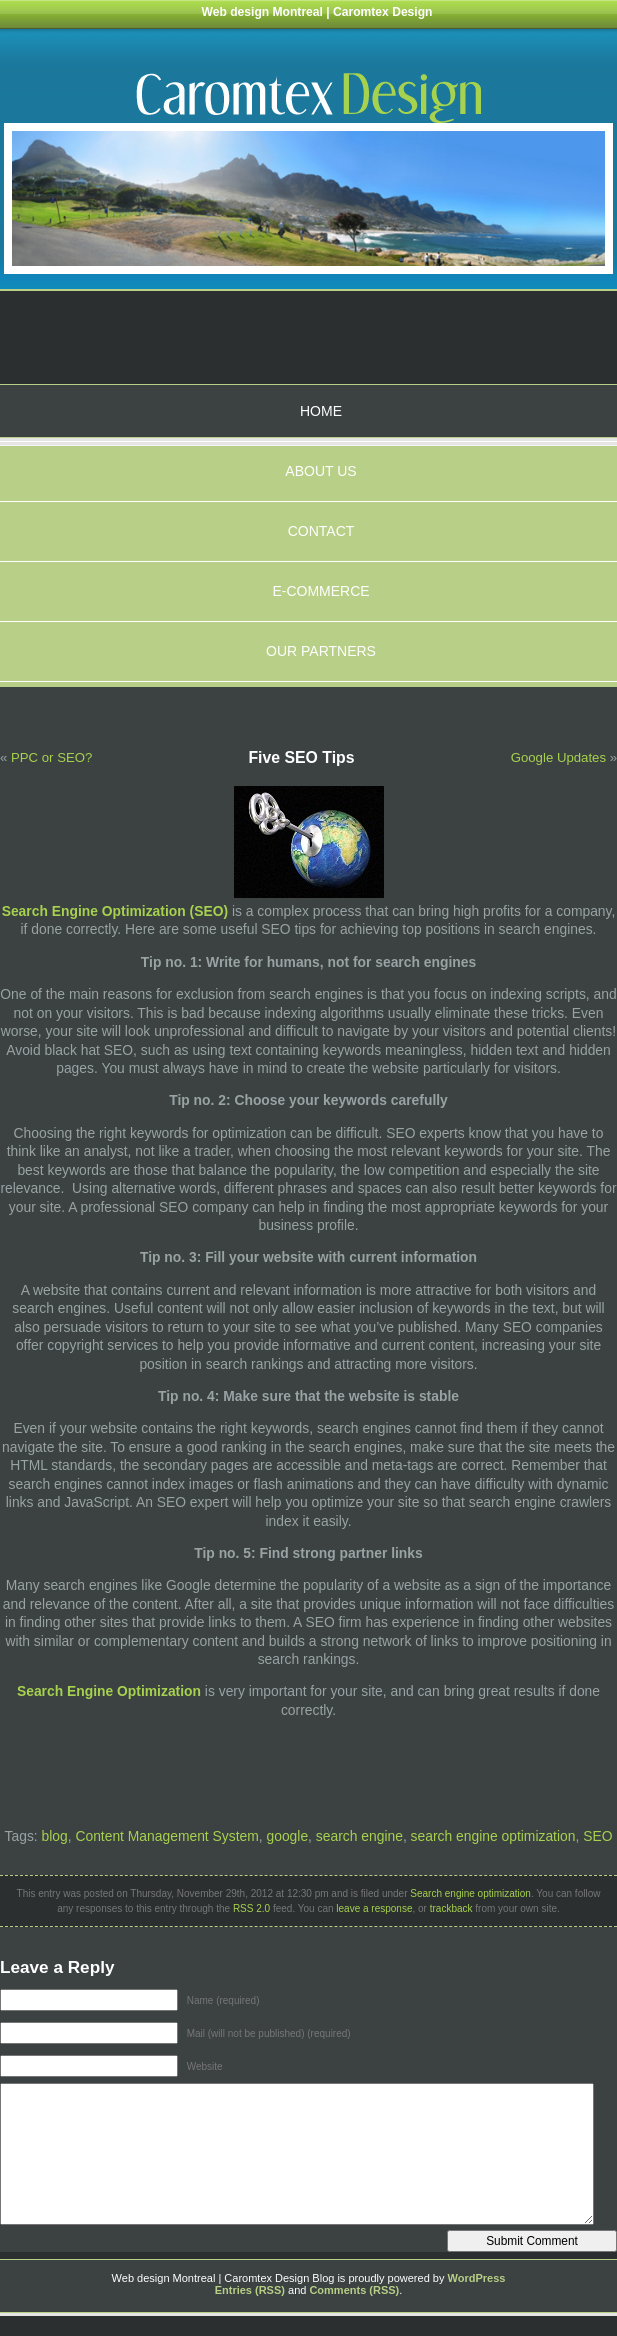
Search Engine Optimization (109, 1691)
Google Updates (558, 757)
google (287, 1836)
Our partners (321, 651)
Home (321, 411)
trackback (451, 1908)
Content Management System (166, 1836)
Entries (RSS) (250, 2290)
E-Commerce (320, 591)
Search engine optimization (470, 1893)
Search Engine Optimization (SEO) (115, 911)
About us (320, 471)
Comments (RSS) (354, 2290)
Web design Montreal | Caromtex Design (317, 12)
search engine (359, 1836)
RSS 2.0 (251, 1908)
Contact (321, 531)
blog (55, 1836)
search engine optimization (493, 1836)
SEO (597, 1836)
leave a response (374, 1908)
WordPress (477, 2278)
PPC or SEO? (51, 757)
